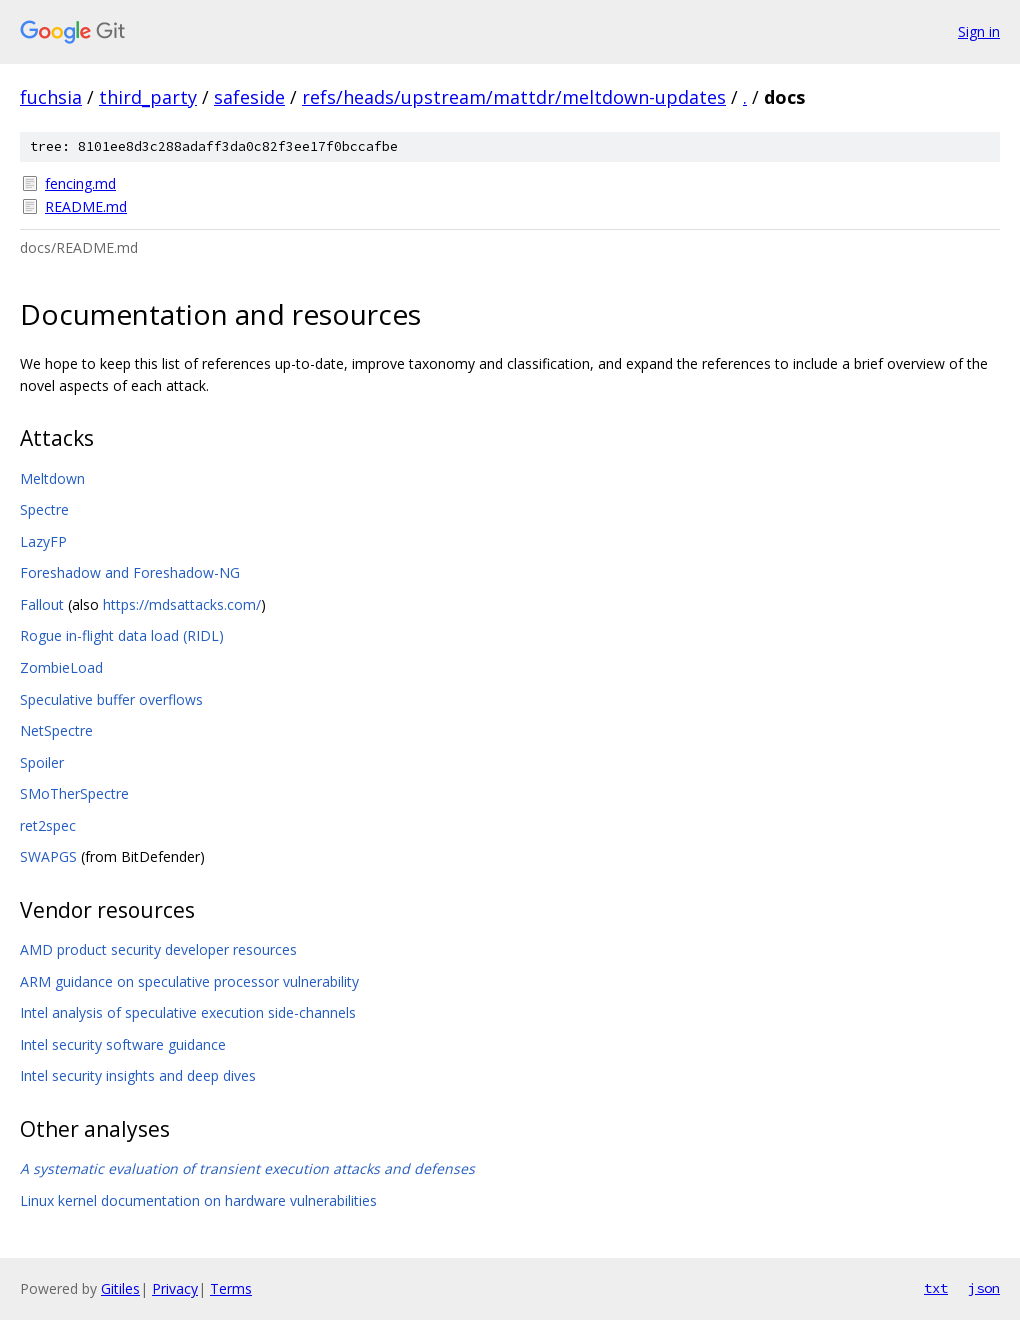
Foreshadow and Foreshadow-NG (130, 572)
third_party (148, 97)
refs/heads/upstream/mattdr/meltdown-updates (514, 97)
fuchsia (51, 97)
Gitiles (120, 1288)
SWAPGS (48, 856)
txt (936, 1288)
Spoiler (42, 762)
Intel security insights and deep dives (138, 1075)
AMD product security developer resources (158, 949)
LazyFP (43, 541)
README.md (86, 206)
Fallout (42, 604)
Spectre (44, 509)
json (984, 1288)
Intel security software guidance (123, 1044)
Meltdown (52, 478)
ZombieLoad (61, 667)
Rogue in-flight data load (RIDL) (122, 635)
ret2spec (48, 825)
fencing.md (80, 183)
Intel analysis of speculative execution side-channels (188, 1012)
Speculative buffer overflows (111, 699)
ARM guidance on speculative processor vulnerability (189, 981)
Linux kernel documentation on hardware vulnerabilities (198, 1200)
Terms (231, 1288)
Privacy (175, 1288)
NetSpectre (56, 730)
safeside (249, 97)
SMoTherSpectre (74, 793)
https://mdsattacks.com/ (182, 604)
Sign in (979, 31)
